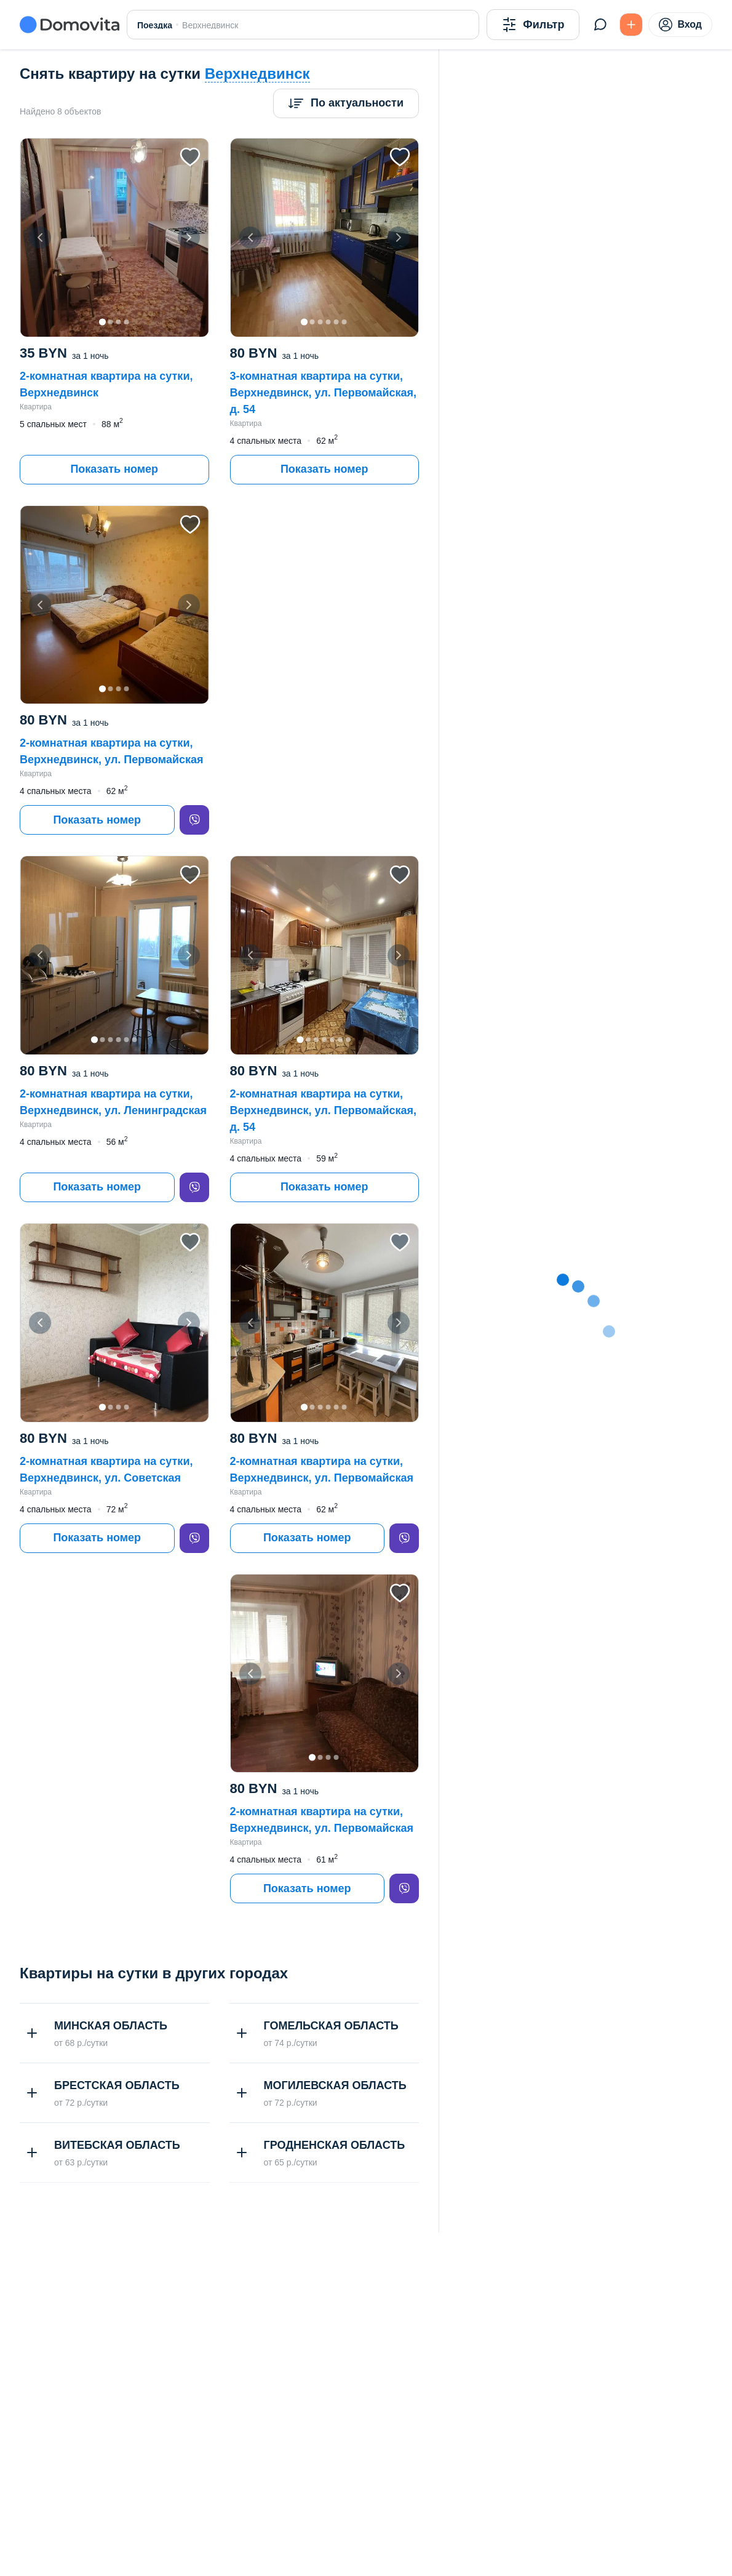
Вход (680, 24)
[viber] (194, 820)
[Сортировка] (346, 103)
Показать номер (114, 469)
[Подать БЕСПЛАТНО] (631, 25)
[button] (114, 237)
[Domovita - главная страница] (69, 24)
